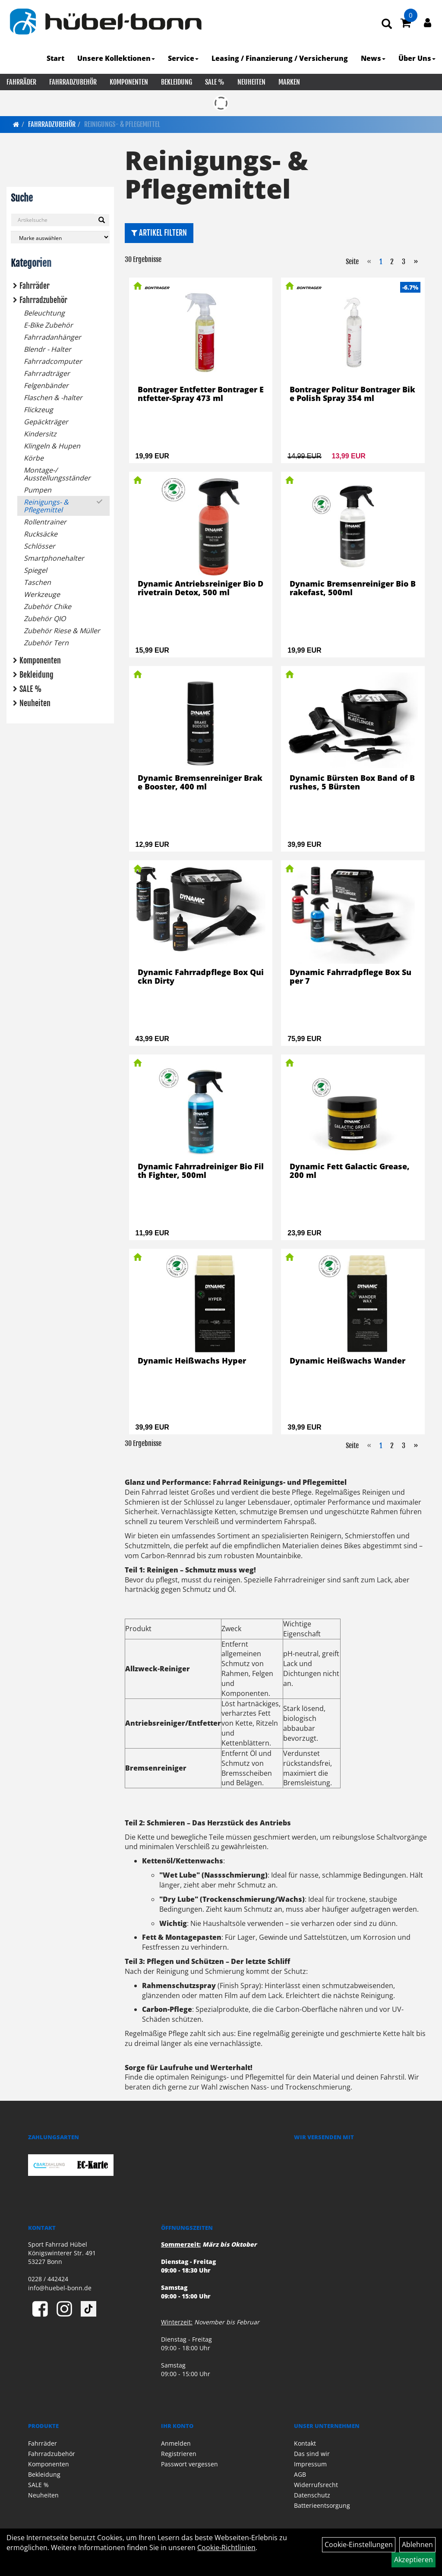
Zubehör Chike (47, 606)
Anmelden (176, 2443)
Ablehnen (417, 2544)
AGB (300, 2474)
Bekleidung (176, 82)
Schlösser (39, 546)
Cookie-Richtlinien (226, 2547)
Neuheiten (251, 82)
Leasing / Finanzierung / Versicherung (280, 58)
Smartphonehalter (54, 558)
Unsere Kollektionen (116, 58)
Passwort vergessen (189, 2464)
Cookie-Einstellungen (359, 2544)
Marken (289, 82)
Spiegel (35, 570)
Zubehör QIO (45, 618)
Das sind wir (312, 2454)
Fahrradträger (47, 373)
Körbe (34, 458)
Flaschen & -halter (53, 397)
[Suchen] (101, 220)
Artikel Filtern (159, 232)
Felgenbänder (46, 385)
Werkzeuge (42, 594)
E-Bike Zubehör (48, 325)
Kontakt (305, 2443)
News (373, 58)
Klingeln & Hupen (52, 446)
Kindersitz (40, 434)
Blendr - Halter (47, 349)
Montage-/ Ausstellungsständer (57, 474)
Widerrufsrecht (316, 2485)
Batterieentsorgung (322, 2505)
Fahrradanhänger (52, 337)
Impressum (310, 2464)
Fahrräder (21, 82)
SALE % (214, 82)
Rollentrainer (45, 522)
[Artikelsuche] (387, 24)
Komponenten (129, 82)
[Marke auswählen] (60, 237)
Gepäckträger (46, 421)
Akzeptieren (413, 2559)
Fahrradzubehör (73, 82)
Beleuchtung (44, 313)
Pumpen (37, 490)
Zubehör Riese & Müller (62, 630)
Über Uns (417, 58)
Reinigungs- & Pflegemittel (122, 124)
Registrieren (178, 2454)
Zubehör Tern (46, 642)
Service (183, 58)
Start (55, 58)
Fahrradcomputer (53, 361)
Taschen (37, 582)
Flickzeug (38, 409)
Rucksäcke (40, 534)
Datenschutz (312, 2495)
